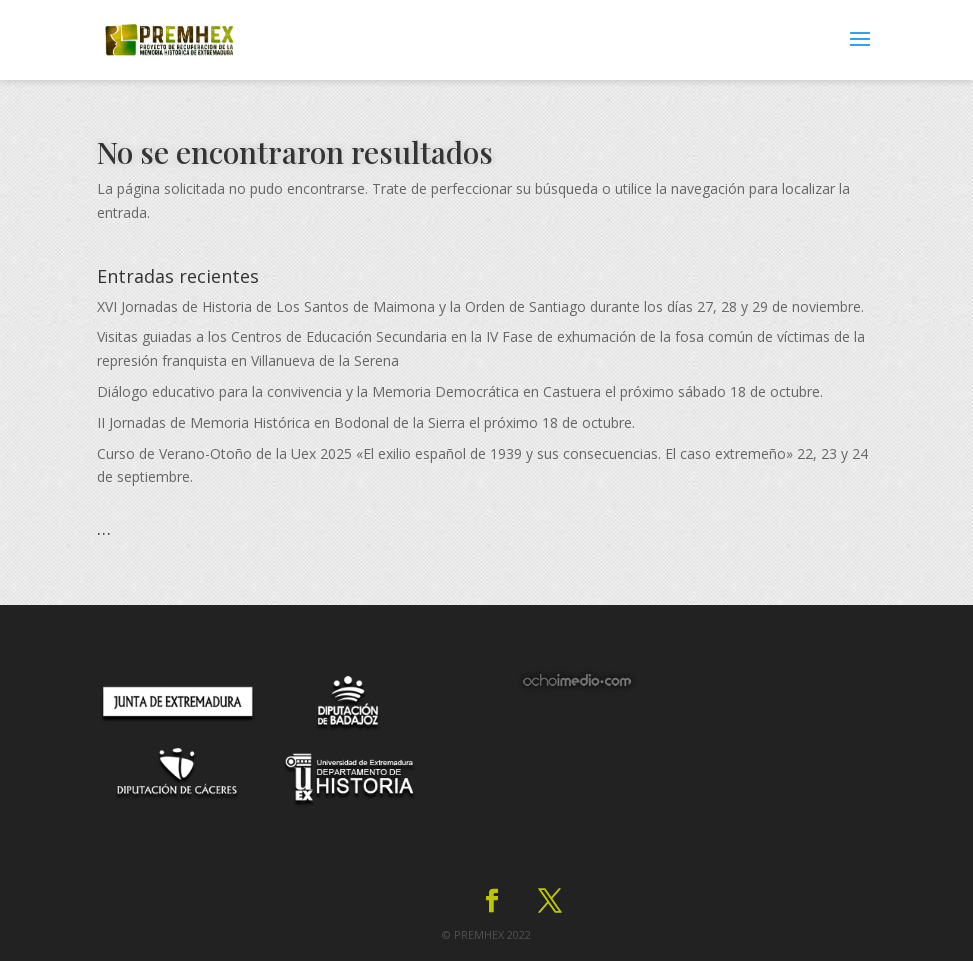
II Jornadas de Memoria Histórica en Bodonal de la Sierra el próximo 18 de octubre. (366, 422)
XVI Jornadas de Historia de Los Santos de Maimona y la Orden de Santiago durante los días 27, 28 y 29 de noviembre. (480, 306)
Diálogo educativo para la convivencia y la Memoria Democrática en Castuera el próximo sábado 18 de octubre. (460, 391)
